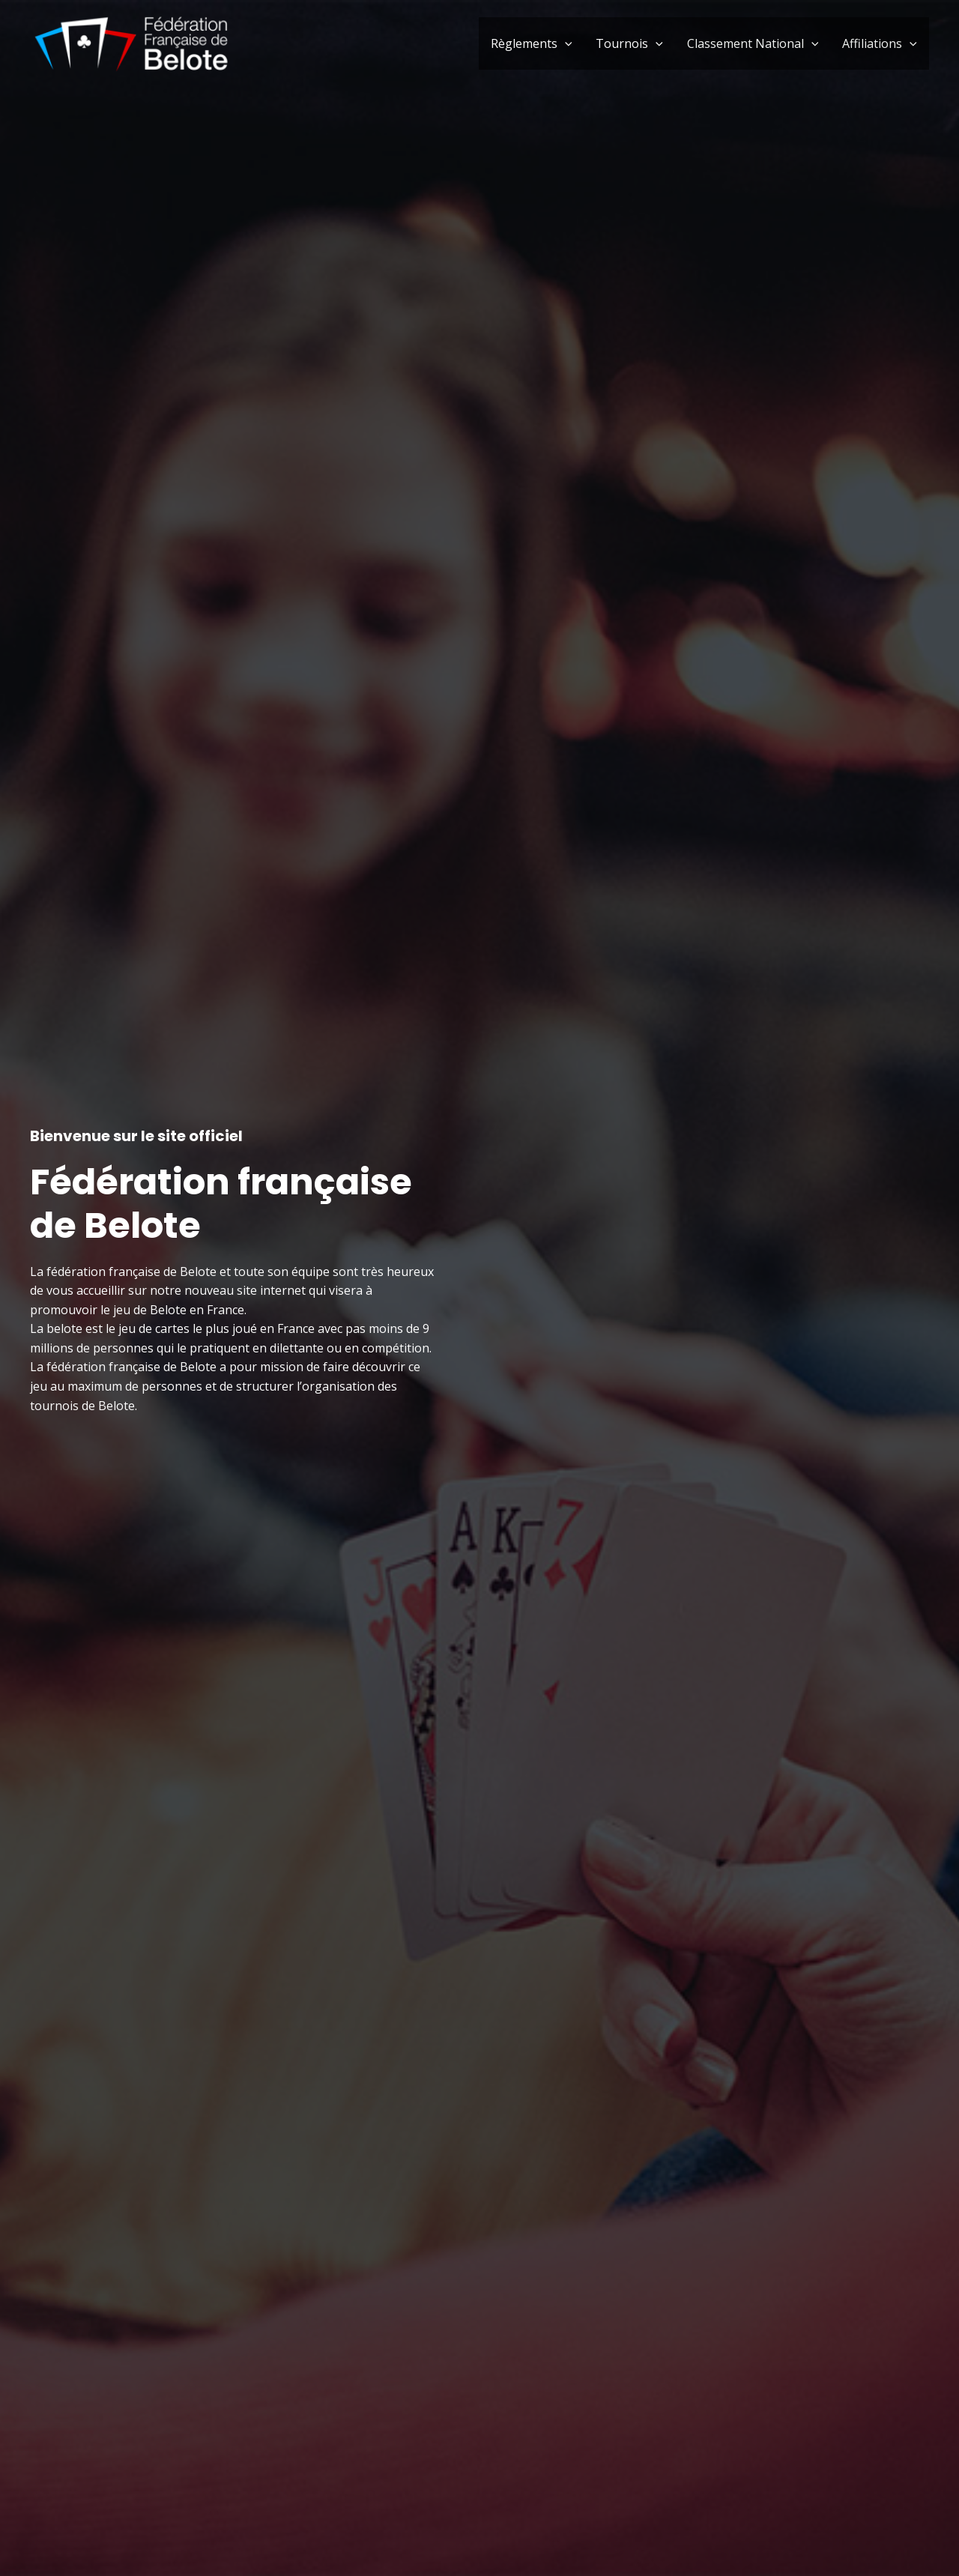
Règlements (531, 43)
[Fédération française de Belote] (131, 42)
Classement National (753, 43)
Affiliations (879, 43)
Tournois (629, 43)
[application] (564, 43)
